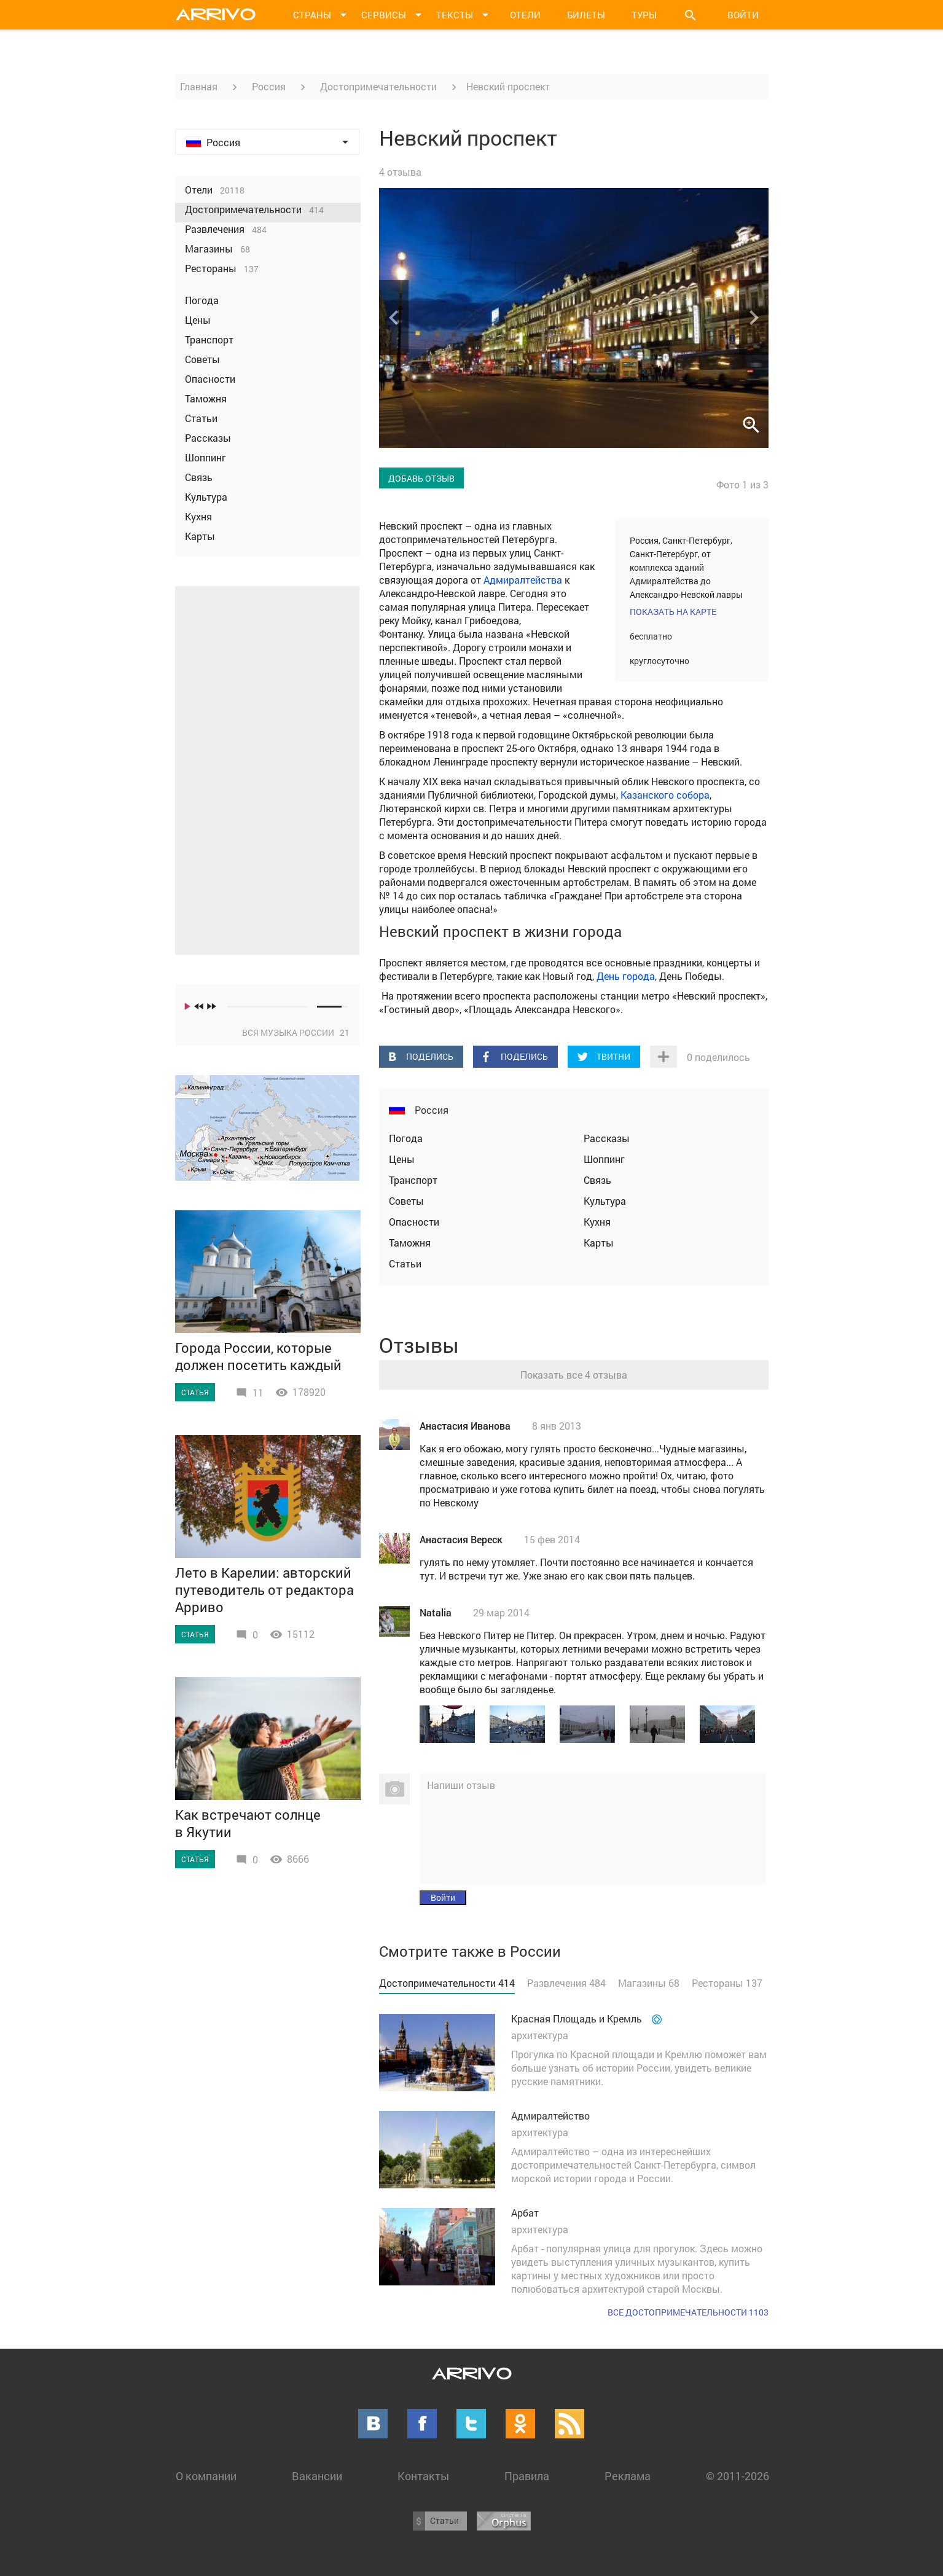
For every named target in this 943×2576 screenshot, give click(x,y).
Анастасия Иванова (465, 1425)
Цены (402, 1159)
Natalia (436, 1612)
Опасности (414, 1221)
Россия (269, 86)
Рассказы (607, 1138)
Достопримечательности (378, 86)
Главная (198, 86)
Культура (605, 1200)
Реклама (628, 2475)
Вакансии (317, 2475)
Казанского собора (665, 794)
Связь (597, 1179)
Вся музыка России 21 (296, 1032)
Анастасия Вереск (461, 1539)
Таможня (410, 1242)
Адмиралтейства (522, 579)
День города (626, 975)
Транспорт (413, 1179)
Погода (406, 1138)
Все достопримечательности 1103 (688, 2312)
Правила (526, 2475)
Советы (406, 1200)
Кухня (597, 1221)
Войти (743, 15)
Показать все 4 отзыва (573, 1374)
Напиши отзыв (461, 1785)
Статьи (405, 1263)
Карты (599, 1242)
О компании (206, 2475)
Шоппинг (604, 1159)
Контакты (423, 2475)
